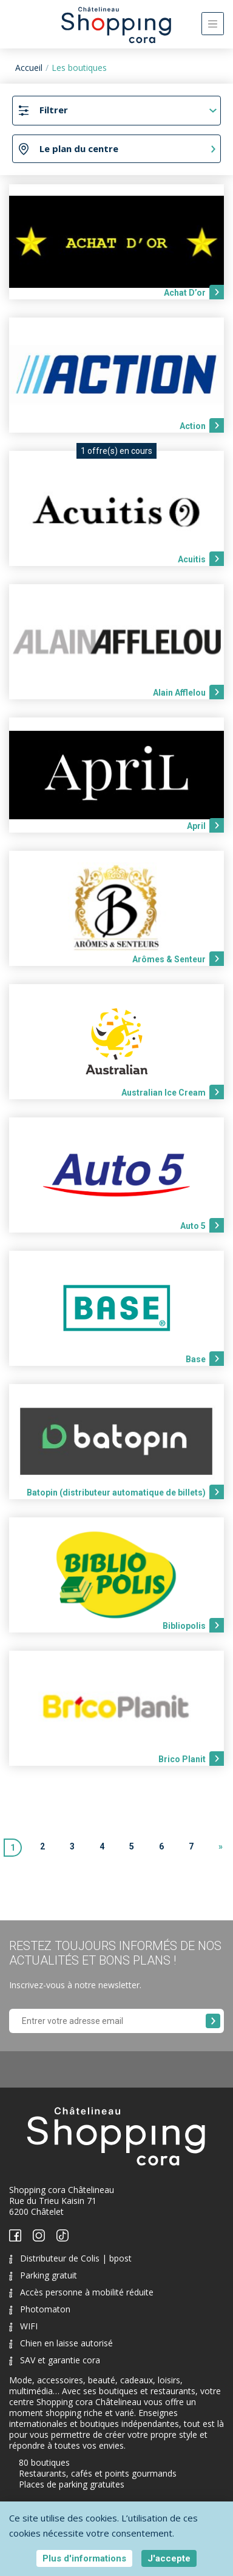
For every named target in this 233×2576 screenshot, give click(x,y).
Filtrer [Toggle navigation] (53, 110)
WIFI (23, 2326)
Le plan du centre (78, 148)
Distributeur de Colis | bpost (70, 2258)
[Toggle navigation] (212, 23)
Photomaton (39, 2309)
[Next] (221, 1848)
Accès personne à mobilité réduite (81, 2292)
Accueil (28, 67)
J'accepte (169, 2558)
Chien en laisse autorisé (61, 2343)
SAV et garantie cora (54, 2360)
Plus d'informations (84, 2558)
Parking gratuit (43, 2275)
